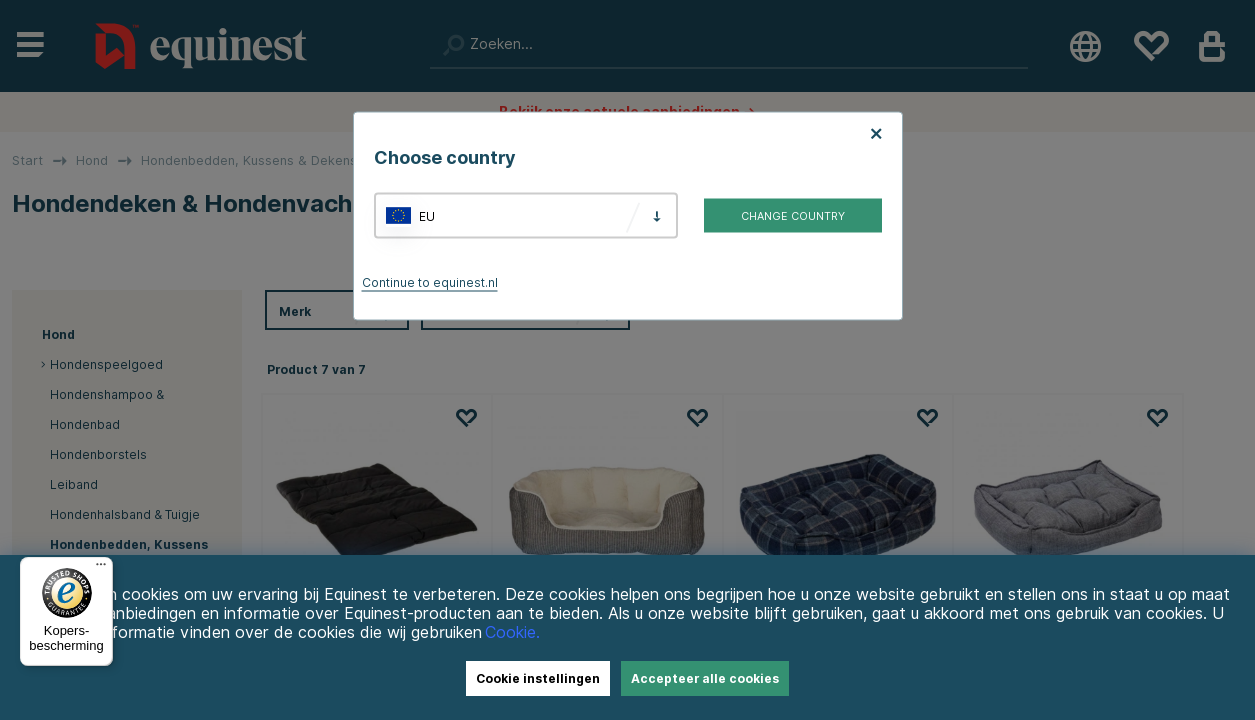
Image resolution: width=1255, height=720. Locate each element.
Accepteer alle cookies (705, 678)
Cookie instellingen (538, 678)
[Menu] (101, 569)
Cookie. (512, 632)
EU (427, 215)
